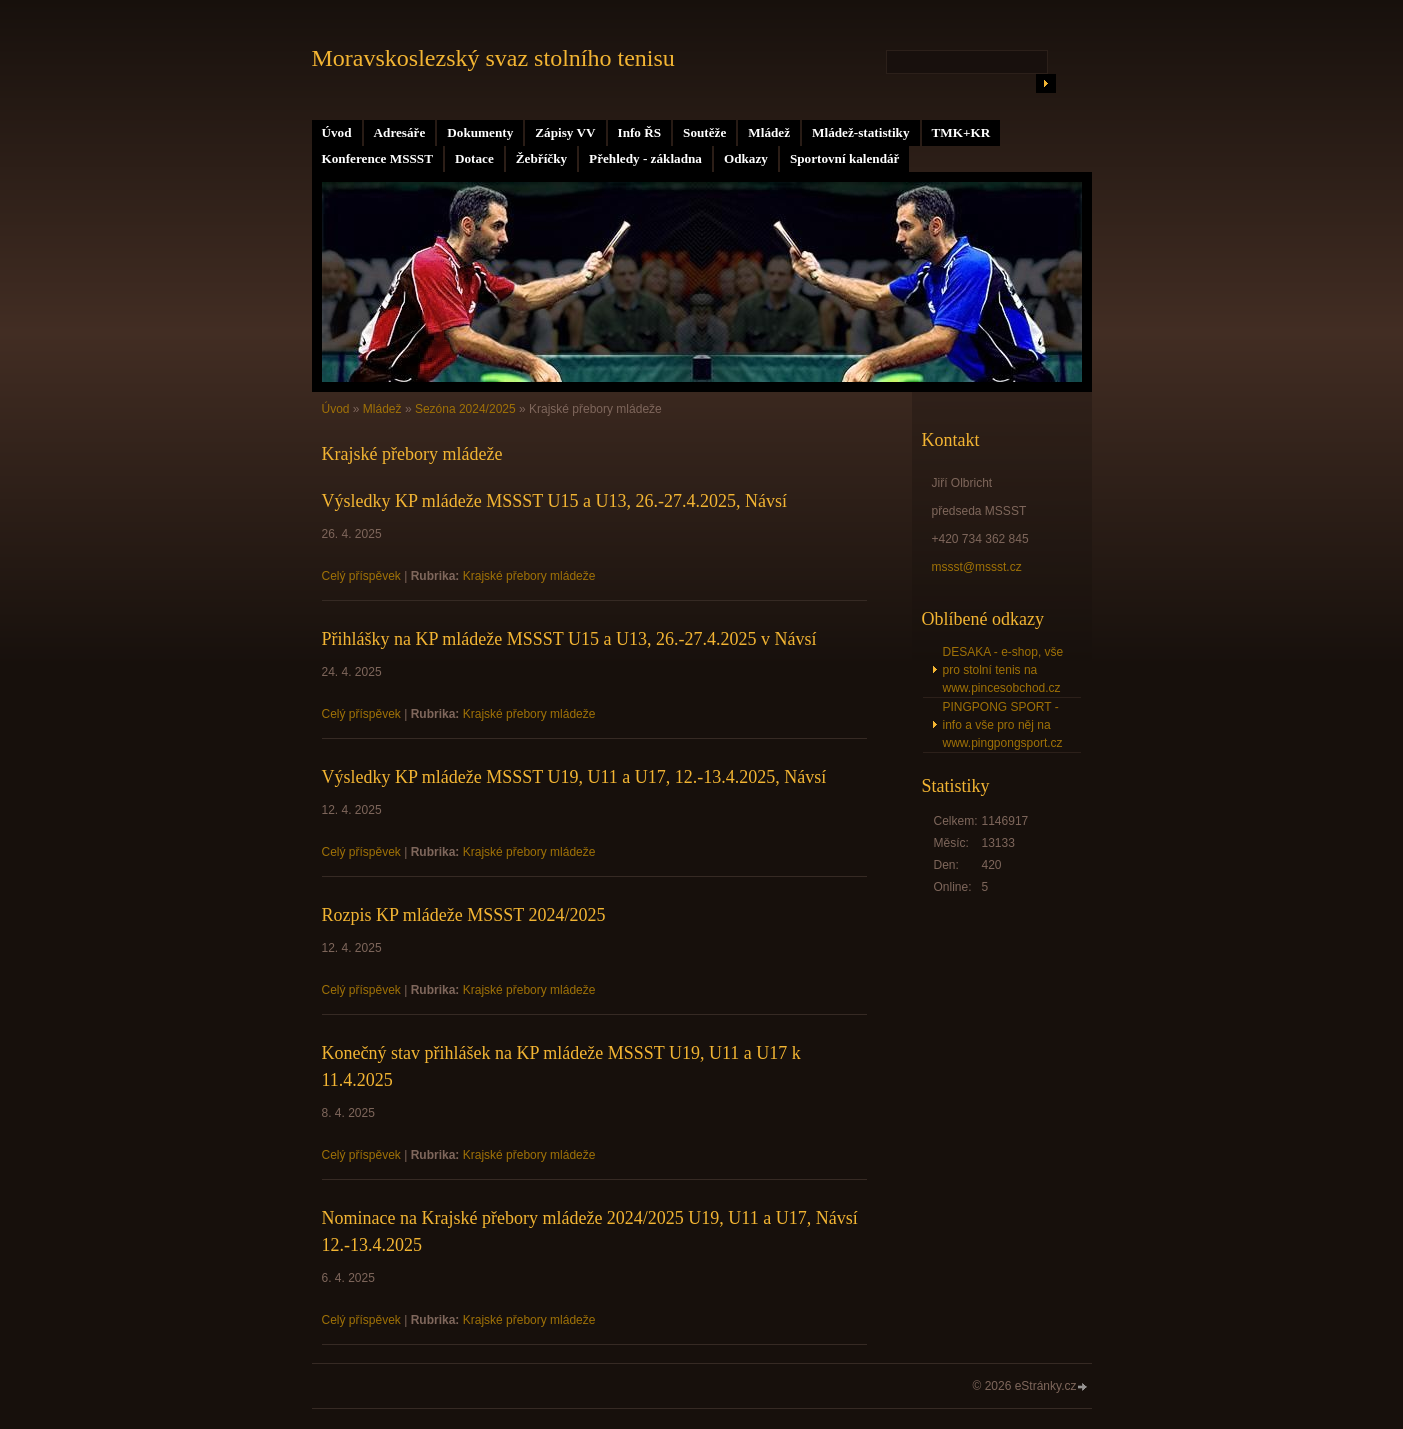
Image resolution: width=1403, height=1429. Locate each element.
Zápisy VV (565, 132)
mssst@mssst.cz (977, 567)
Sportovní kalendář (845, 158)
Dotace (474, 158)
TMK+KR (961, 132)
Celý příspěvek (361, 576)
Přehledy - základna (645, 158)
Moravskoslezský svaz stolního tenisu (493, 58)
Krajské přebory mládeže (529, 576)
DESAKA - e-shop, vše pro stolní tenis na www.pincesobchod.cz (1003, 670)
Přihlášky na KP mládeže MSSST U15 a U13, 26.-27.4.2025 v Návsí (569, 639)
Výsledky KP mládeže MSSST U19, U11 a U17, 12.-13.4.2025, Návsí (574, 777)
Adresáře (400, 132)
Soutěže (704, 132)
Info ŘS (640, 132)
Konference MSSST (377, 158)
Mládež (769, 132)
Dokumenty (480, 132)
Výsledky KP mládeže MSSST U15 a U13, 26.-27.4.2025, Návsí (554, 501)
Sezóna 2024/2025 (465, 409)
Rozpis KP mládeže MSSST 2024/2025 (464, 915)
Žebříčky (541, 158)
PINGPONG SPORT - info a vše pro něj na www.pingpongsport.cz (1003, 725)
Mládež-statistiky (860, 132)
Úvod (337, 132)
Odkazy (746, 158)
